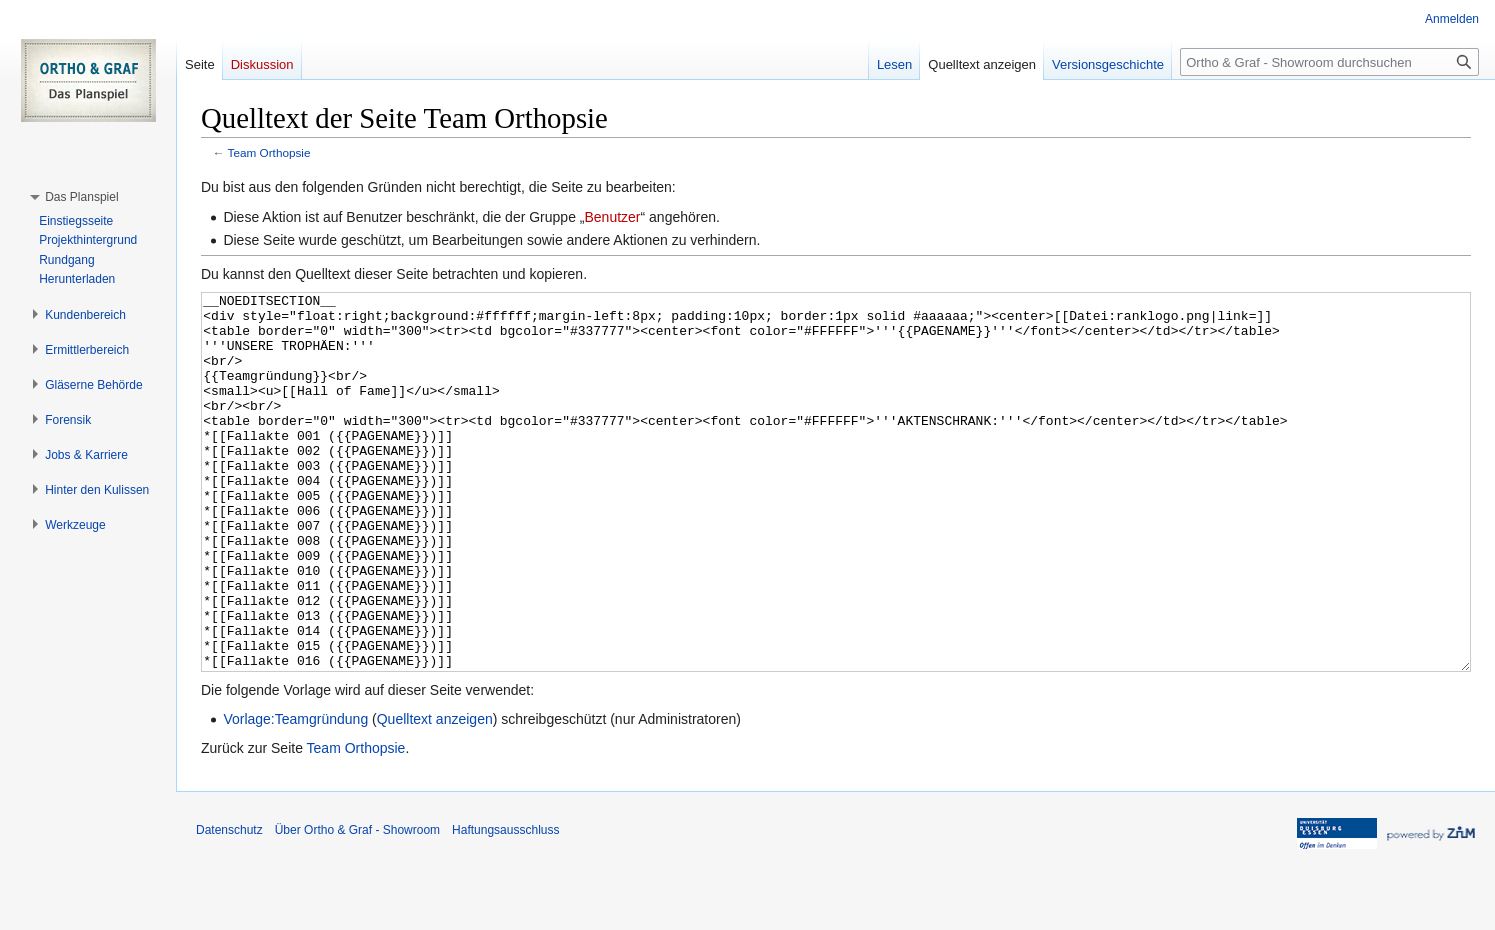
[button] (81, 197)
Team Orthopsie (269, 152)
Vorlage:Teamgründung (295, 794)
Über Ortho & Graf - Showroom (357, 905)
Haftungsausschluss (505, 905)
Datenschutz (229, 905)
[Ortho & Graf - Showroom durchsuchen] (1329, 62)
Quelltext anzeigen (435, 794)
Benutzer (612, 217)
